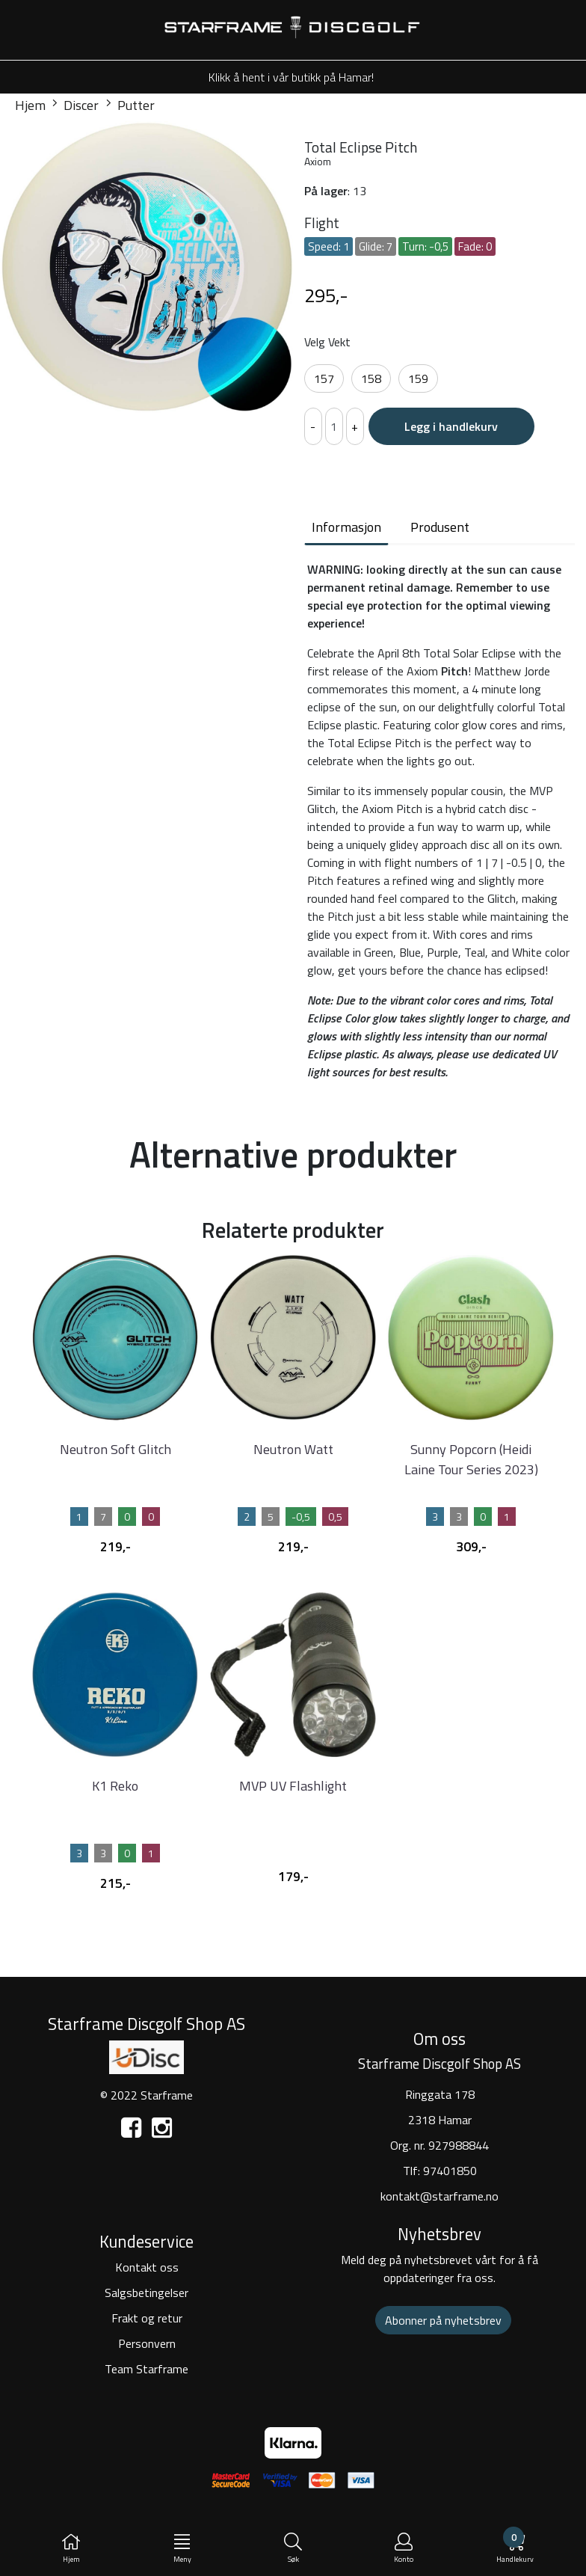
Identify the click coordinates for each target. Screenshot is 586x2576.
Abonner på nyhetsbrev (443, 2320)
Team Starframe (146, 2369)
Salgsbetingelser (146, 2292)
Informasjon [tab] (346, 527)
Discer (75, 105)
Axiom (317, 161)
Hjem (30, 105)
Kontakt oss (147, 2267)
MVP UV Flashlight (293, 1786)
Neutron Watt (293, 1449)
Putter (130, 105)
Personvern (147, 2343)
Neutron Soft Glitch (115, 1449)
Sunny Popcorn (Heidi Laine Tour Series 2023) (471, 1459)
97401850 (450, 2171)
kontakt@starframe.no (439, 2196)
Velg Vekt (327, 342)
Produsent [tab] (439, 527)
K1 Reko (115, 1786)
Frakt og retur (146, 2318)
